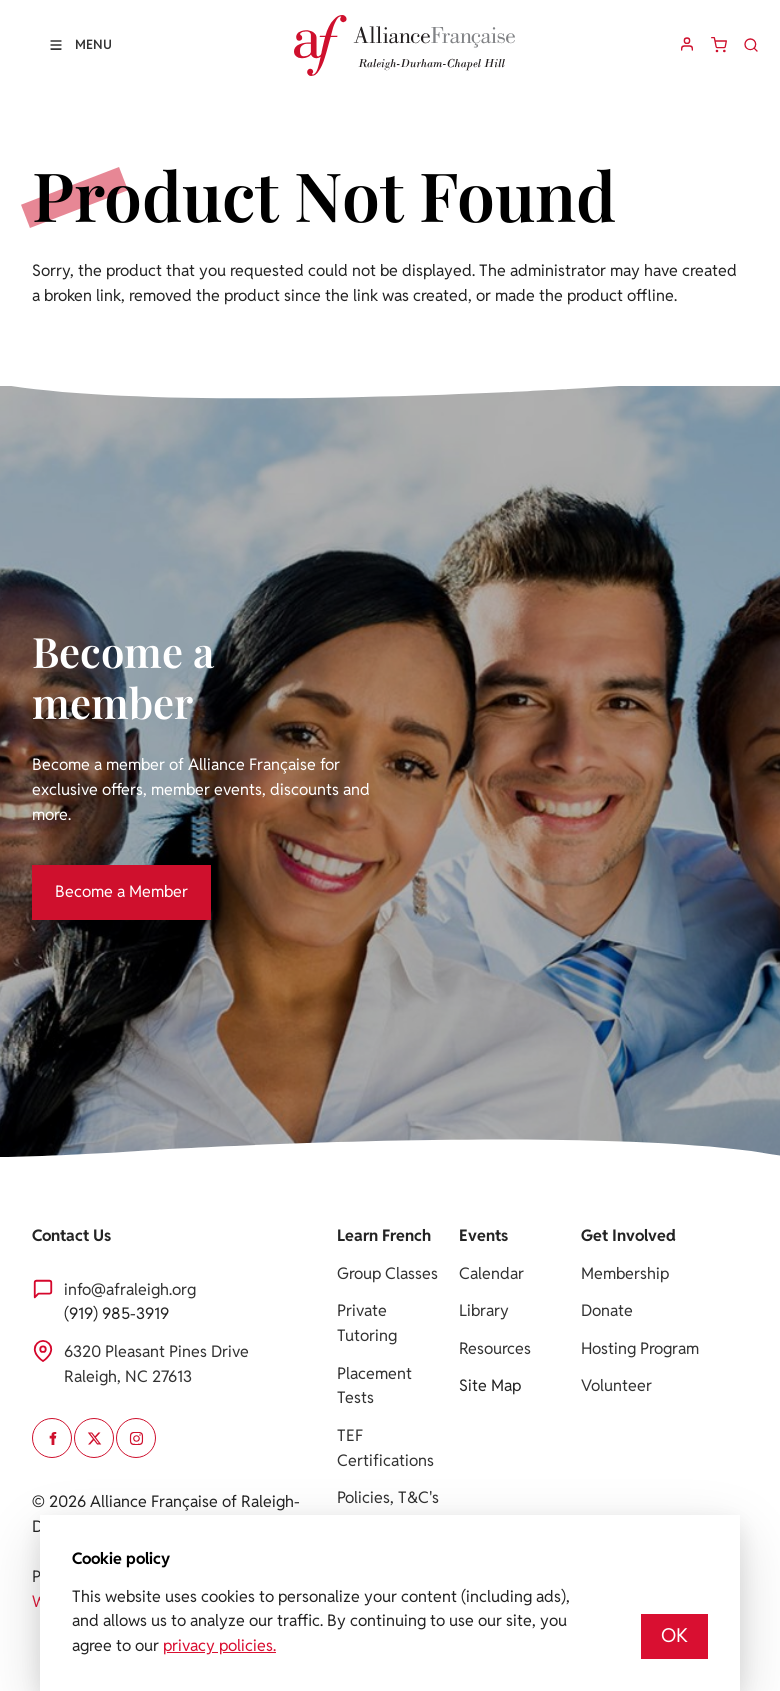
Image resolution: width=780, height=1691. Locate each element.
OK (674, 1635)
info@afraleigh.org (130, 1289)
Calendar (491, 1273)
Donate (607, 1310)
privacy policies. (219, 1645)
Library (484, 1310)
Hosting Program (640, 1348)
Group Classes (387, 1273)
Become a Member (98, 876)
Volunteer (616, 1385)
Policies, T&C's (388, 1497)
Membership (625, 1273)
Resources (495, 1348)
